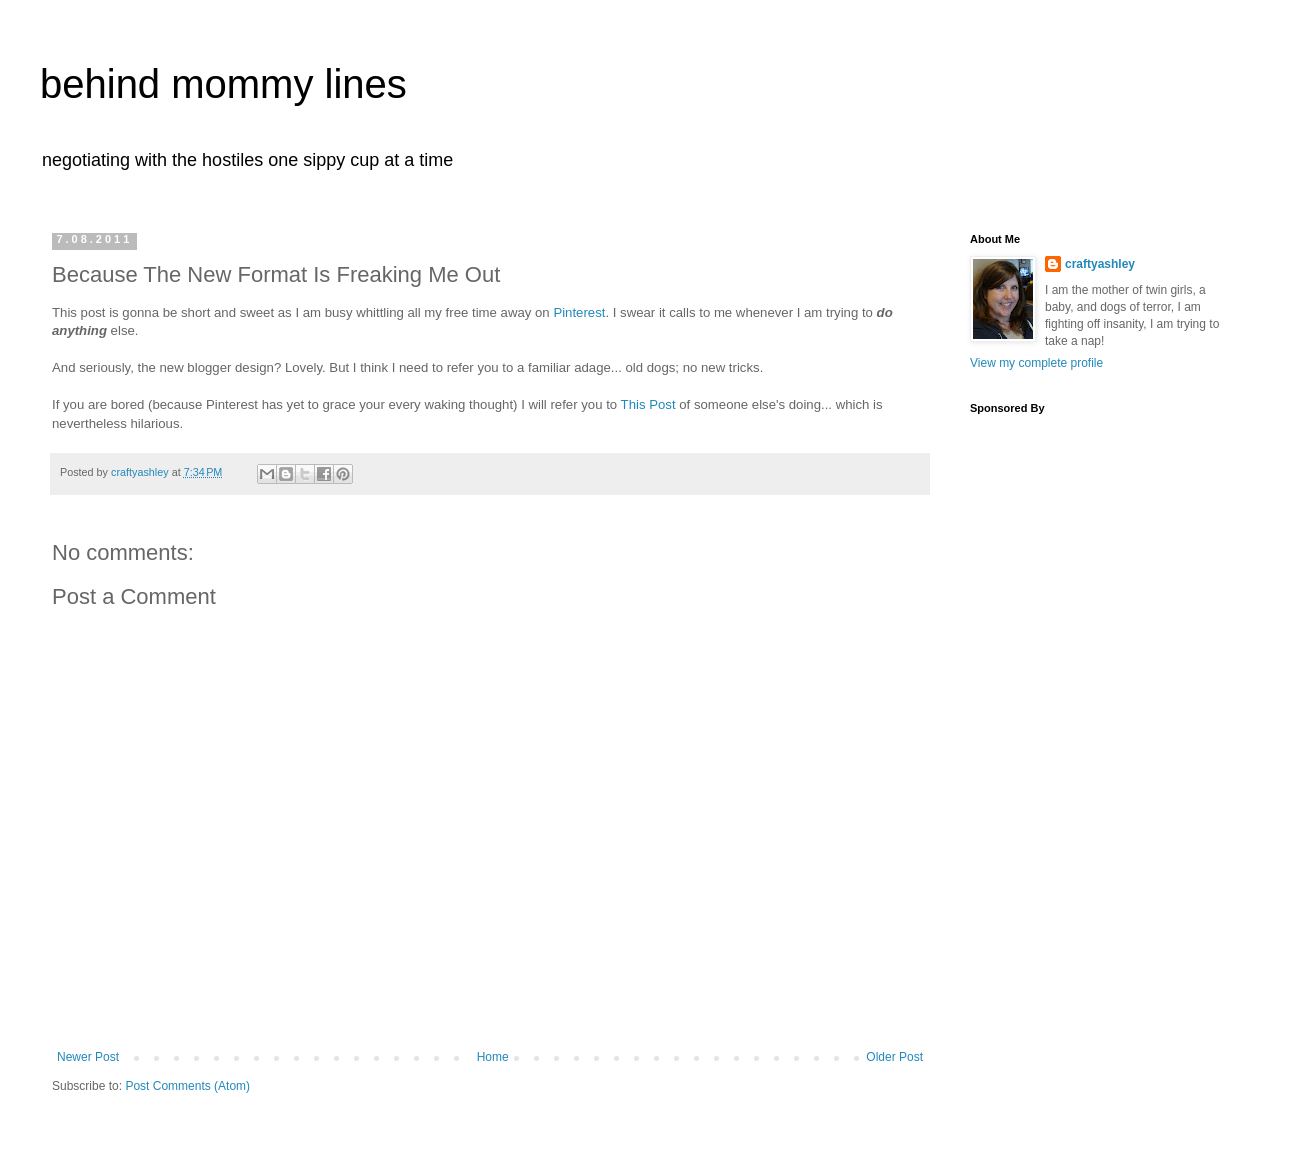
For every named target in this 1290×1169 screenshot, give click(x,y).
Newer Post (88, 1057)
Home (493, 1057)
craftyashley (1100, 264)
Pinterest (579, 312)
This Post (648, 404)
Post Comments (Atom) (187, 1086)
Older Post (894, 1057)
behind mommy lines (223, 84)
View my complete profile (1036, 363)
